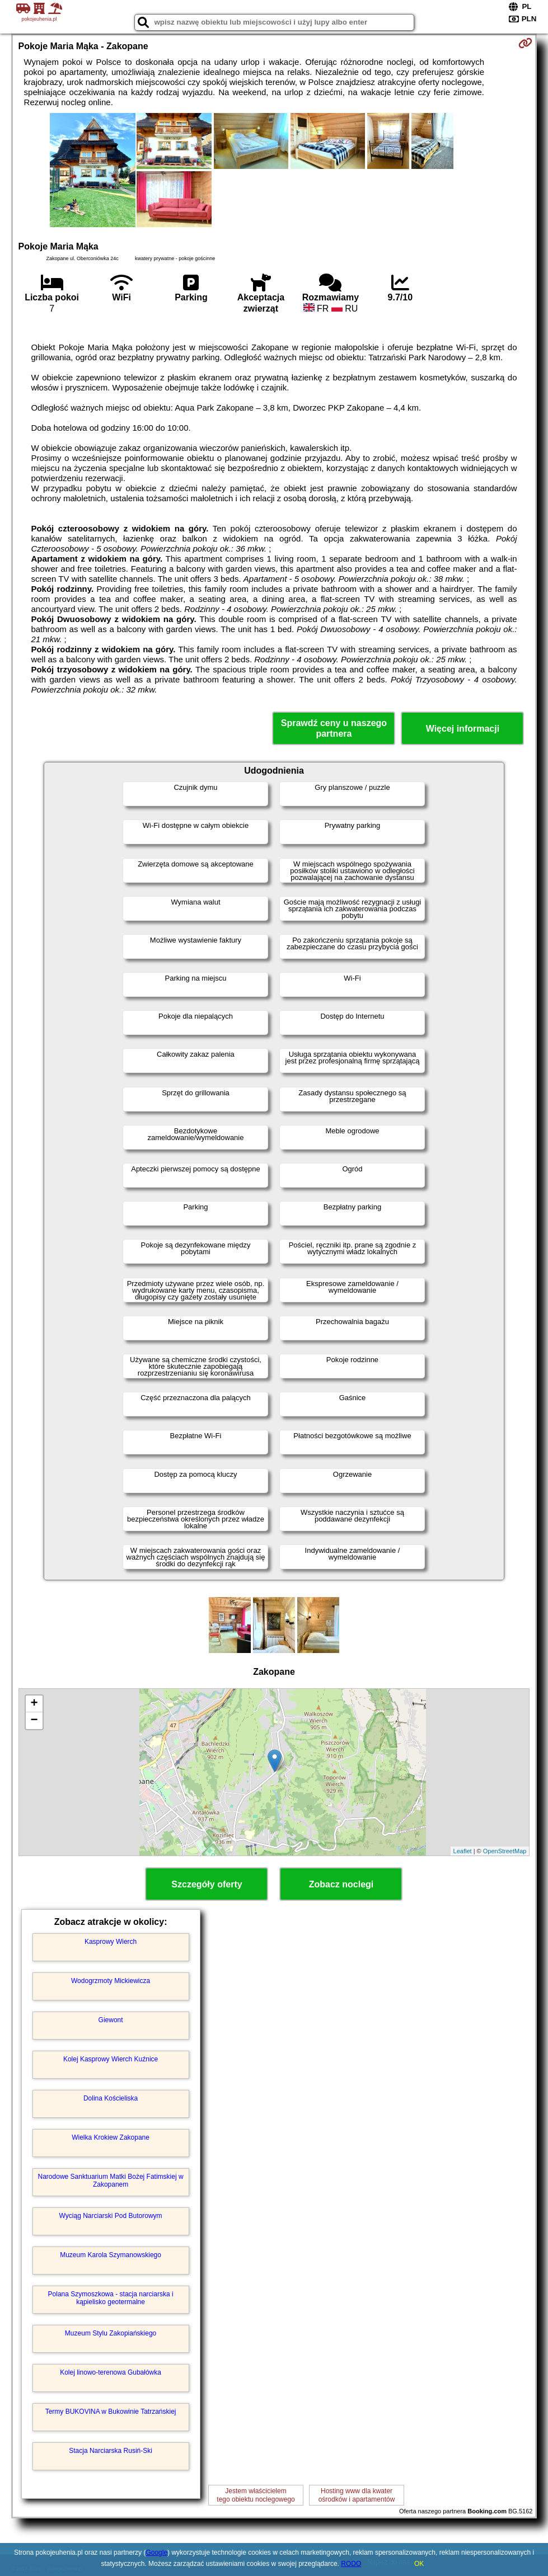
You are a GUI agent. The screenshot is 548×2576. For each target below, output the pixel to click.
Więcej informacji (462, 728)
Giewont (111, 2020)
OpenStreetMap (505, 1851)
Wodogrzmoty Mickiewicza (110, 1981)
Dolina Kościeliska (110, 2098)
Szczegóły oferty (206, 1884)
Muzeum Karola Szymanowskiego (110, 2255)
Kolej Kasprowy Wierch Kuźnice (110, 2059)
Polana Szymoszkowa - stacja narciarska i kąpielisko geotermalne (111, 2298)
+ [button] (34, 1704)
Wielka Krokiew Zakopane (110, 2137)
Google (156, 2552)
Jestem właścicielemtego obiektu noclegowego (255, 2495)
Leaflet (462, 1851)
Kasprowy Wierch (111, 1942)
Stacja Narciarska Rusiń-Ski (110, 2451)
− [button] (34, 1720)
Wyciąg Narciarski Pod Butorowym (110, 2216)
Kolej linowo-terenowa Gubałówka (110, 2372)
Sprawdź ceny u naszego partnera (334, 728)
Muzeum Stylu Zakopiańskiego (110, 2333)
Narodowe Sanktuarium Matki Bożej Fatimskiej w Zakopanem (111, 2180)
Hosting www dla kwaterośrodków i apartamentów (357, 2495)
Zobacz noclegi (341, 1884)
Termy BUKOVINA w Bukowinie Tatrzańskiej (110, 2411)
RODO (351, 2564)
